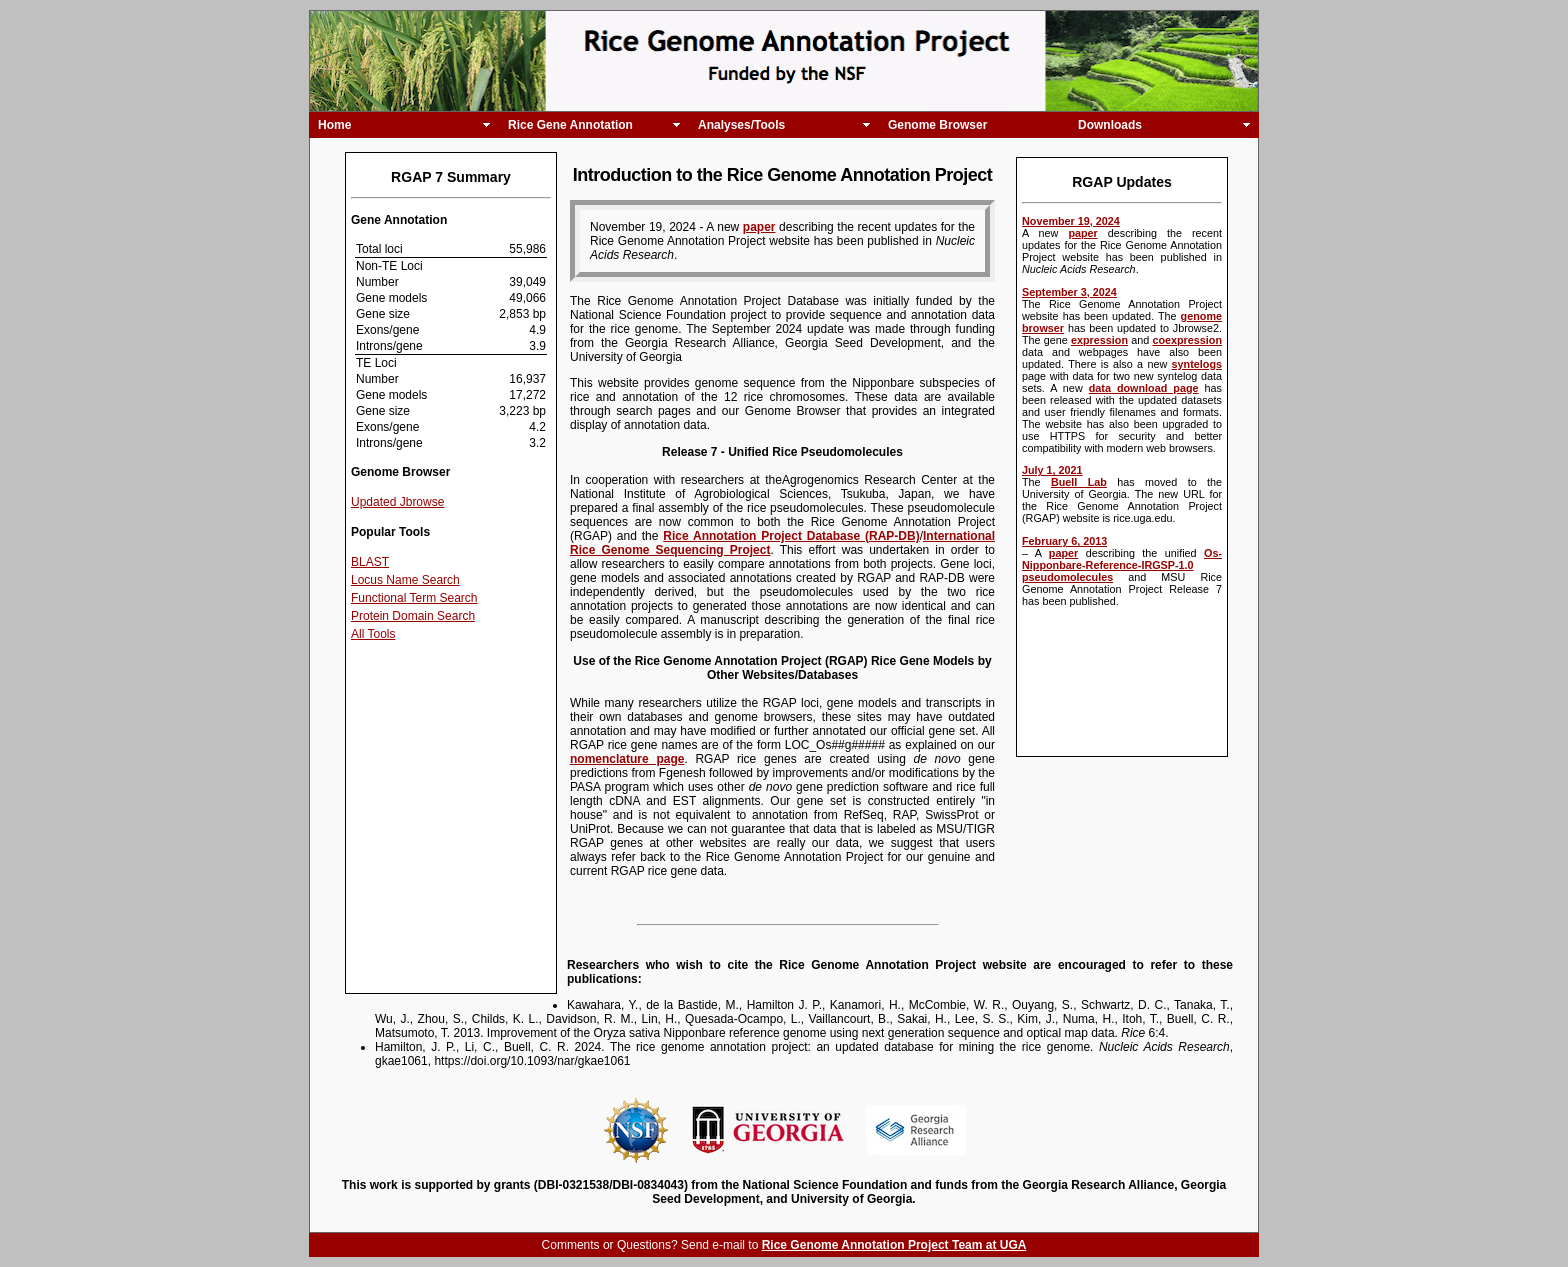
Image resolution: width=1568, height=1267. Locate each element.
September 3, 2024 (1069, 292)
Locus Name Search (405, 580)
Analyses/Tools (741, 125)
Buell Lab (1079, 482)
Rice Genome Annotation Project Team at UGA (894, 1245)
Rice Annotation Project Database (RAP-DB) (791, 536)
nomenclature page (627, 759)
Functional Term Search (414, 598)
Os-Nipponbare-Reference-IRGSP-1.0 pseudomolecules (1122, 565)
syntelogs (1197, 364)
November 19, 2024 (1071, 221)
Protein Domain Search (413, 616)
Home (334, 125)
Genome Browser (937, 125)
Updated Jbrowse (397, 502)
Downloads (1110, 125)
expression (1099, 340)
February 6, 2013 (1064, 541)
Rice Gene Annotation (570, 125)
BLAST (370, 562)
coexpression (1187, 340)
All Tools (373, 634)
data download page (1144, 388)
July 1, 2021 (1052, 470)
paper (1082, 233)
